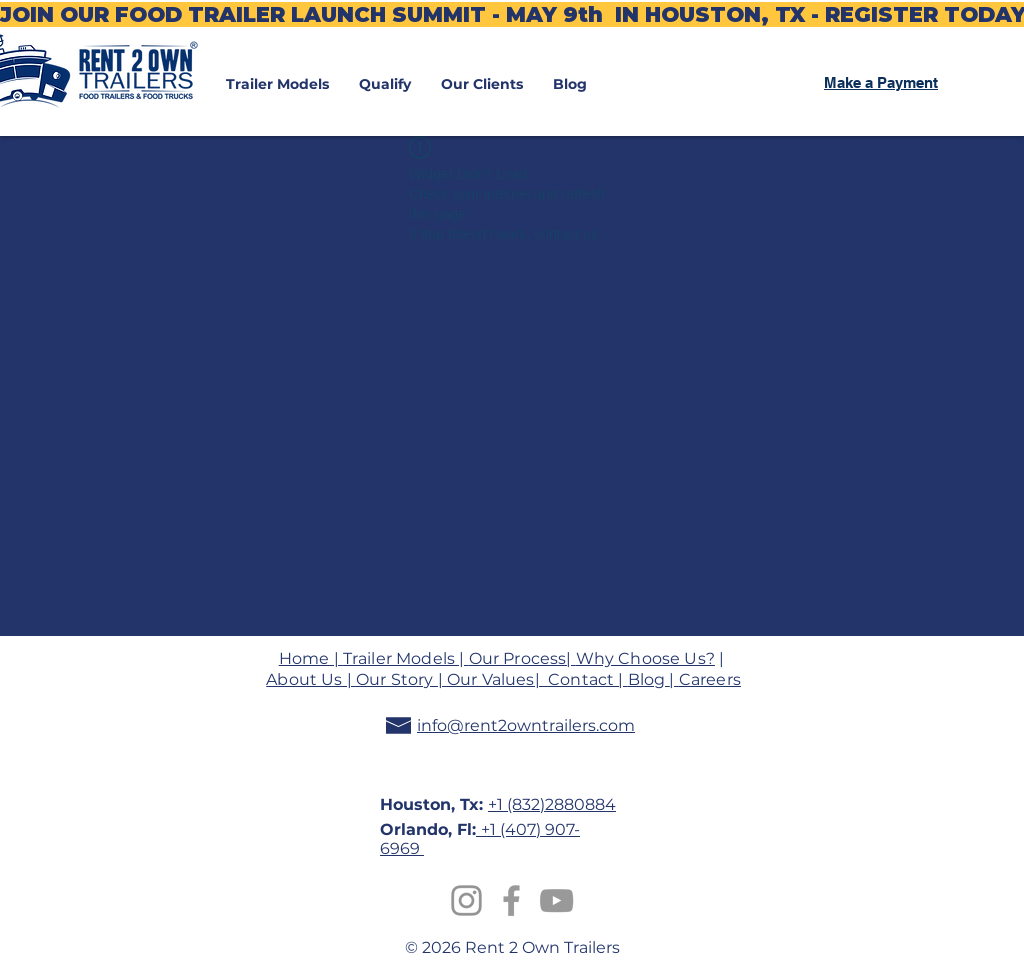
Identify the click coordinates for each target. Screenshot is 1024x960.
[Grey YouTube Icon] (556, 900)
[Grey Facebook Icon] (511, 900)
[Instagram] (466, 900)
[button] (277, 84)
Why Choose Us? (645, 658)
